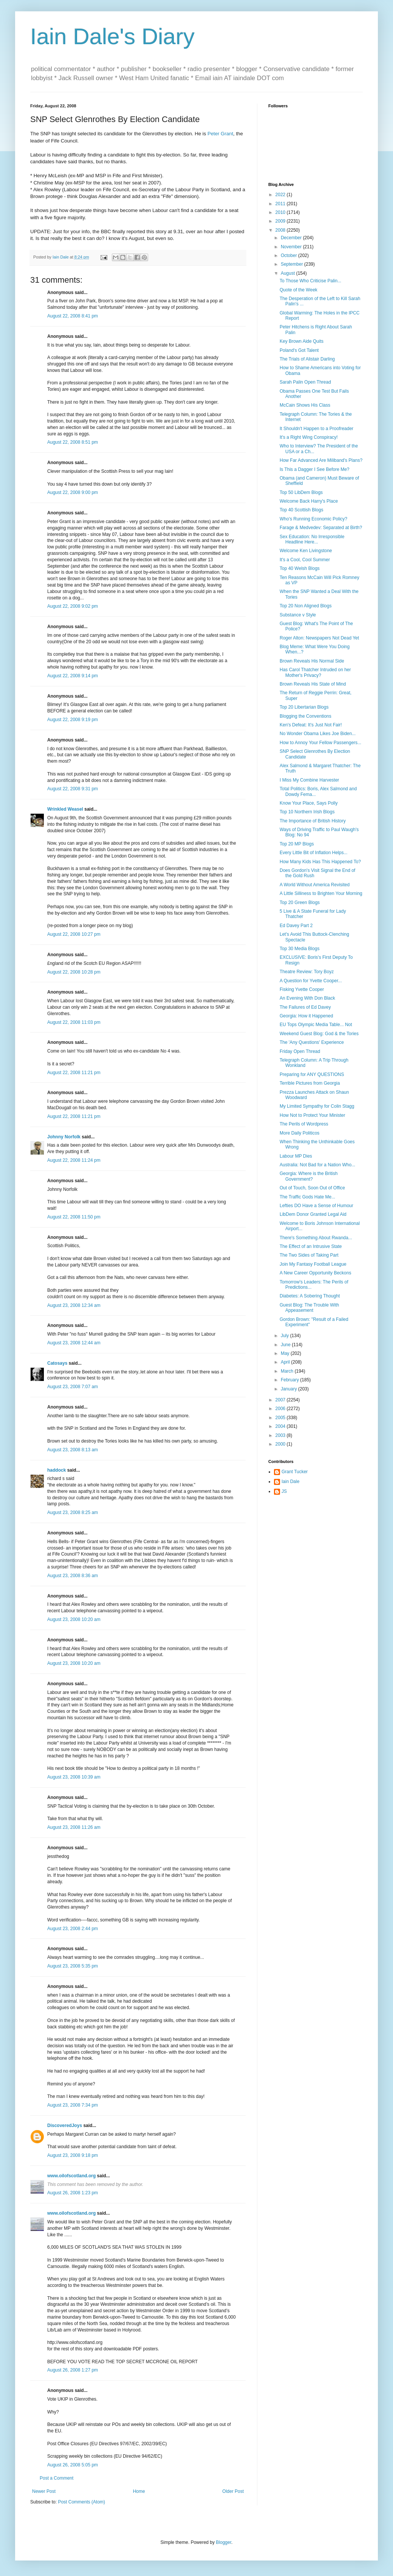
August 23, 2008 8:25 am (72, 1512)
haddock (56, 1470)
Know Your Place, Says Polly (308, 803)
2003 (281, 1435)
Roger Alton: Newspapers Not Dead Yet (319, 638)
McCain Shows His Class (305, 405)
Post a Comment (56, 2478)
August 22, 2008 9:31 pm (72, 788)
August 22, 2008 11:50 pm (74, 1217)
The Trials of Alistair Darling (307, 359)
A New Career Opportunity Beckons (315, 1273)
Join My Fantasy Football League (313, 1264)
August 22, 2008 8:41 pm (72, 316)
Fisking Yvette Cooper (302, 989)
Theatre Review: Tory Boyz (307, 971)
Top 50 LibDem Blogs (301, 492)
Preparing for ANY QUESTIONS (312, 1074)
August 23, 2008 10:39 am (74, 1777)
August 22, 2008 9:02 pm (72, 606)
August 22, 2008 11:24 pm (74, 1160)
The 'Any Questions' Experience (312, 1042)
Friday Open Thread (300, 1051)
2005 (281, 1417)
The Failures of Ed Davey (305, 1007)
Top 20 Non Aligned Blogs (305, 605)
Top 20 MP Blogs (297, 844)
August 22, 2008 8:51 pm (72, 442)
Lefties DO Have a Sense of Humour (316, 1205)
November (292, 246)
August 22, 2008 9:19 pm (72, 719)
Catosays (57, 1363)
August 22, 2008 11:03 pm (74, 1022)
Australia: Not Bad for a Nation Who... (317, 1164)
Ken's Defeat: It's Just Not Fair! (311, 725)
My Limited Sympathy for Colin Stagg (317, 1106)
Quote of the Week (298, 290)
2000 (281, 1444)
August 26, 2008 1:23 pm (72, 2192)
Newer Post (44, 2491)
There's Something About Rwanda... (316, 1237)
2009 (281, 221)
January (289, 1389)
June (286, 1344)
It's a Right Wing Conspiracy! (309, 437)
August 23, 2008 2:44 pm (72, 1928)
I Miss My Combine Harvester (309, 780)
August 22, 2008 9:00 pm (72, 492)
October (289, 255)
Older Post (233, 2491)
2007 (281, 1400)
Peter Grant (220, 133)
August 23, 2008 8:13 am (72, 1449)
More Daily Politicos (299, 1133)
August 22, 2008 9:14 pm (72, 675)
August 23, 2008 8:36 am (72, 1575)
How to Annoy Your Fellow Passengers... (320, 742)
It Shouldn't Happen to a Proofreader (316, 428)
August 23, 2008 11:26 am (74, 1827)
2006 (281, 1408)
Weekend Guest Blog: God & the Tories (319, 1033)
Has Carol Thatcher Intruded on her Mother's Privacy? (315, 672)
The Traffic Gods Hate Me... (307, 1197)
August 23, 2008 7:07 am (72, 1386)
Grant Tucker (295, 1471)
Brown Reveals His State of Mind (313, 684)
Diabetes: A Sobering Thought (310, 1296)
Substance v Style (298, 615)
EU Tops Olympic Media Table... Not (316, 1024)
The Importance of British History (313, 821)
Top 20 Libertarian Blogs (304, 707)
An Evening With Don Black (307, 998)
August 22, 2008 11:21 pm (74, 1072)
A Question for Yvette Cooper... (311, 980)
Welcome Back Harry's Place (309, 501)
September (292, 264)
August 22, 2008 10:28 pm (74, 972)
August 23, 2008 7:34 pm (72, 2105)
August (288, 273)
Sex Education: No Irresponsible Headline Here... (312, 539)
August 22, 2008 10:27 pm (74, 934)
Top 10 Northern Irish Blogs (307, 811)
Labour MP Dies (296, 1156)
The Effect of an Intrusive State (311, 1246)
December (292, 237)
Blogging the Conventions (305, 716)
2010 (281, 212)
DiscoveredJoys (64, 2125)
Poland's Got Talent (299, 350)
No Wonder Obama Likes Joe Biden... (318, 733)
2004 (281, 1426)
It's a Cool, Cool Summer (305, 559)
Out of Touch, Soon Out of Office (312, 1187)
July (285, 1335)
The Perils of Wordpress (304, 1124)
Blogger (223, 2542)
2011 (281, 203)
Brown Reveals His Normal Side (312, 661)
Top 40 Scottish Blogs (301, 509)
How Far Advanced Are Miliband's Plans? (321, 460)
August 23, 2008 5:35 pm (72, 1966)
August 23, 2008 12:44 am (74, 1342)
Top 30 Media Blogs (299, 948)
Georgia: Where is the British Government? (308, 1176)
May (286, 1353)
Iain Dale (290, 1481)
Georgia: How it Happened (306, 1016)
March (288, 1371)
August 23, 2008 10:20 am (74, 1619)
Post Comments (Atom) (81, 2502)
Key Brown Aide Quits (301, 341)
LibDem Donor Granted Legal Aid (313, 1214)
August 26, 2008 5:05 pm (72, 2465)
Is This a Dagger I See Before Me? (315, 469)
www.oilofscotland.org (71, 2175)
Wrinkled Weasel (65, 809)
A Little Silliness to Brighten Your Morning (321, 893)
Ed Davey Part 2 (296, 925)
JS (284, 1491)
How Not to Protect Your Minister (312, 1115)
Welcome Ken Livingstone (306, 550)
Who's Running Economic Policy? (313, 519)
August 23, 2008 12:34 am (74, 1305)
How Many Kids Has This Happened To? (320, 861)
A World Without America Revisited (315, 884)
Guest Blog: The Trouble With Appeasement (309, 1307)
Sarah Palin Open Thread (305, 382)
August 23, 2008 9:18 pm (72, 2155)
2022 (281, 194)
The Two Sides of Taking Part (309, 1255)
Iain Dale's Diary (112, 36)
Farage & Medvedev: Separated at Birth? (321, 527)
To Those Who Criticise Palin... (310, 280)
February (290, 1379)
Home (139, 2491)
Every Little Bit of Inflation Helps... (313, 852)
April (286, 1362)
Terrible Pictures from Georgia (310, 1083)
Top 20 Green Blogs (300, 902)
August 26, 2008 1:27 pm (72, 2370)
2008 (281, 230)
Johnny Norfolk (63, 1136)
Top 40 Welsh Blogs (300, 568)
